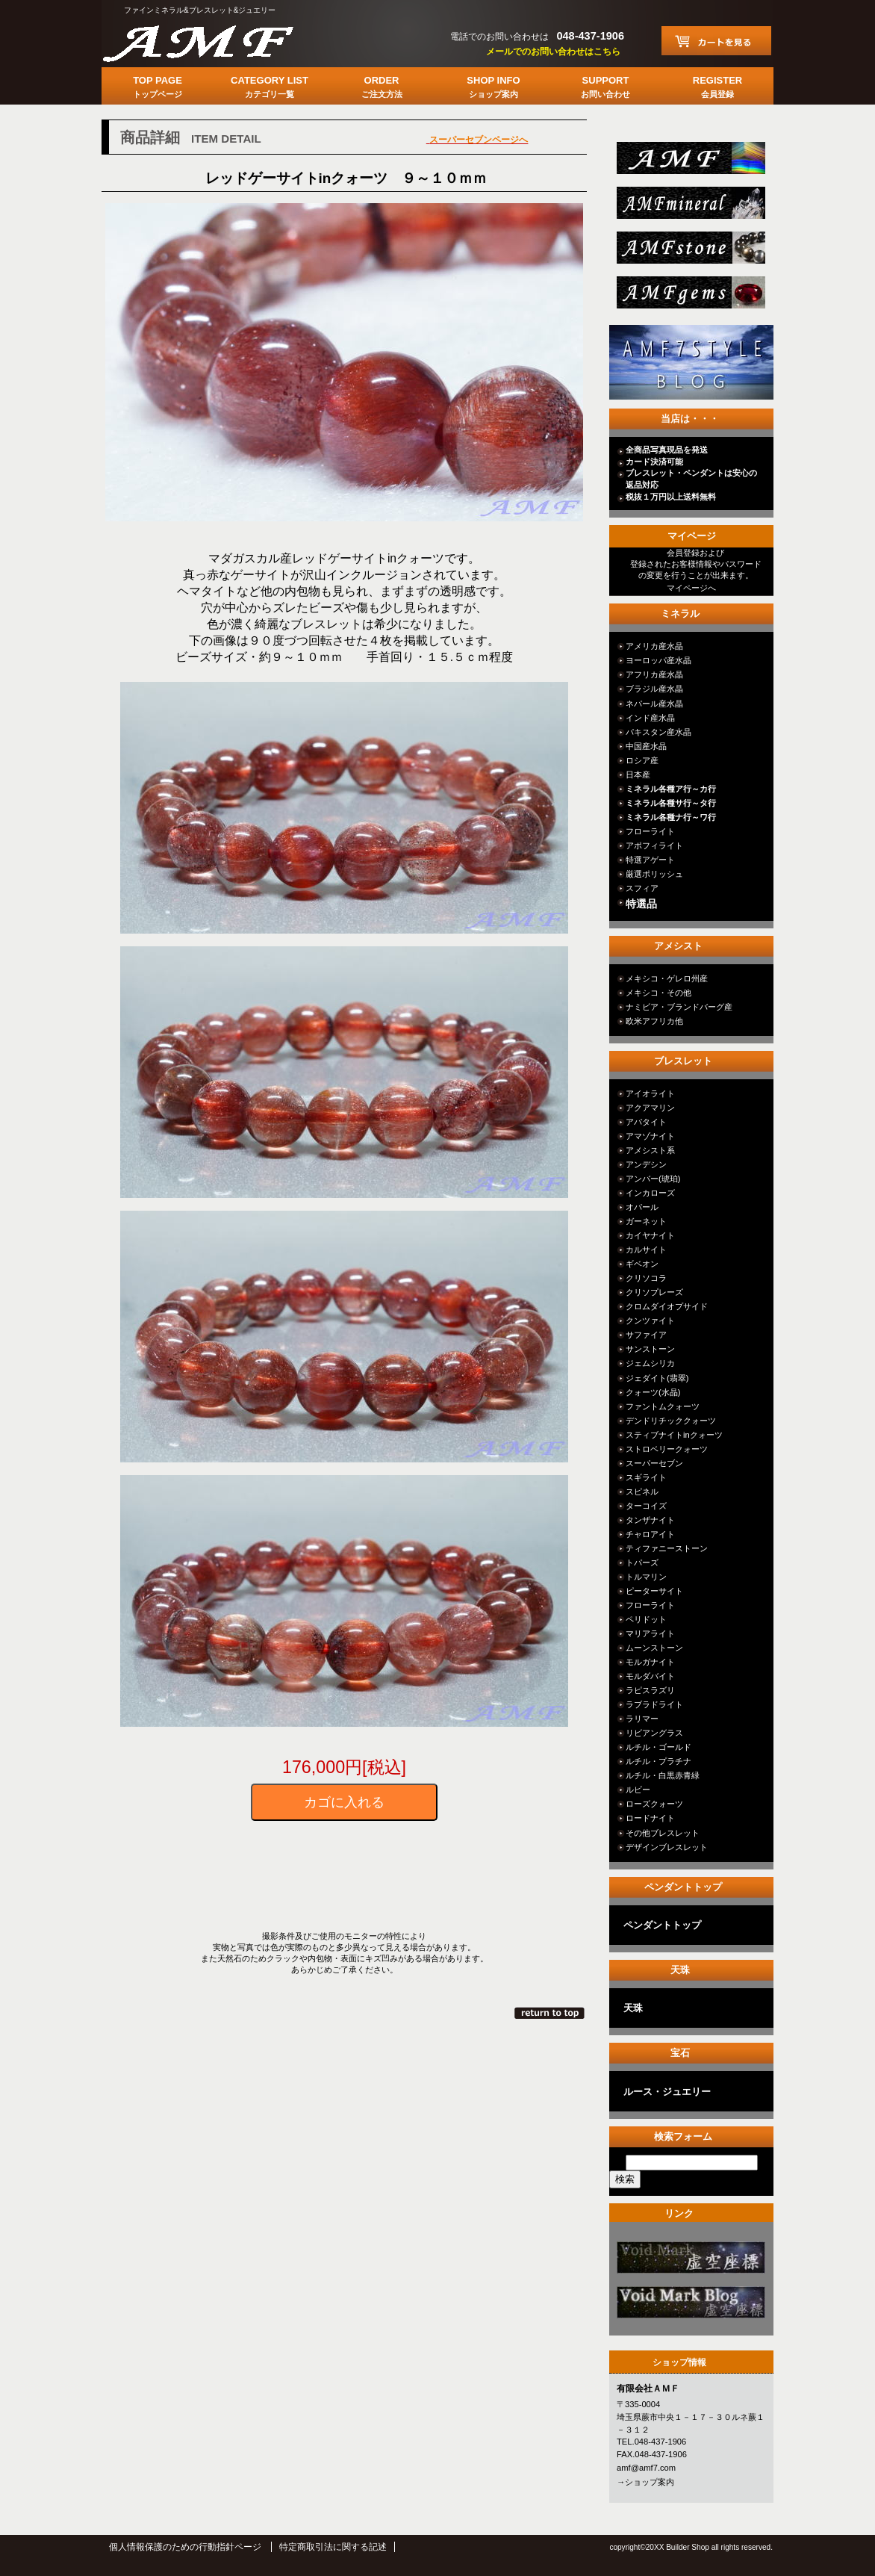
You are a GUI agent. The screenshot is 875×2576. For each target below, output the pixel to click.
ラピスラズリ (650, 1690)
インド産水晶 (650, 717)
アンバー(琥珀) (653, 1178)
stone (689, 252)
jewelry (689, 296)
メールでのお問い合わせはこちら (553, 51)
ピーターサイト (654, 1590)
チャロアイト (650, 1534)
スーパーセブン (654, 1463)
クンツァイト (650, 1320)
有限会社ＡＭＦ (214, 41)
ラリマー (642, 1718)
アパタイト (646, 1121)
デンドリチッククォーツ (671, 1420)
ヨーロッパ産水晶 (658, 660)
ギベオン (642, 1263)
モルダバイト (650, 1676)
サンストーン (650, 1348)
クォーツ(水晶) (653, 1392)
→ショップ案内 (645, 2481)
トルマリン (646, 1576)
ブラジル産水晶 (654, 688)
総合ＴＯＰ (689, 162)
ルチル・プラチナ (658, 1761)
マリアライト (650, 1633)
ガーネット (646, 1221)
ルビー (638, 1789)
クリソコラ (646, 1277)
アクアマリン (650, 1107)
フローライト (650, 831)
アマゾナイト (650, 1136)
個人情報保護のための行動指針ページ (185, 2547)
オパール (642, 1206)
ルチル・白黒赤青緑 (663, 1775)
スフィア (642, 888)
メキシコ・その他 (658, 992)
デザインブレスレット (667, 1847)
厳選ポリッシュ (654, 873)
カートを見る (716, 40)
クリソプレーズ (654, 1292)
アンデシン (646, 1164)
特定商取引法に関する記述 (333, 2547)
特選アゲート (650, 859)
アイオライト (650, 1093)
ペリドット (646, 1619)
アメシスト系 (650, 1150)
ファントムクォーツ (663, 1406)
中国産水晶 (646, 746)
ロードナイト (650, 1817)
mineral (689, 207)
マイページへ (691, 587)
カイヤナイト (650, 1235)
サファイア (646, 1334)
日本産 (638, 774)
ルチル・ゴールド (658, 1746)
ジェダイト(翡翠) (657, 1378)
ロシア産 (642, 760)
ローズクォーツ (654, 1803)
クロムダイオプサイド (667, 1306)
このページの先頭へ (550, 2013)
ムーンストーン (654, 1647)
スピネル (642, 1491)
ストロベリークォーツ (667, 1448)
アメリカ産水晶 (654, 646)
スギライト (646, 1477)
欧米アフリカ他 (654, 1021)
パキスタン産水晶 (658, 731)
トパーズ (642, 1562)
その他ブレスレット (663, 1832)
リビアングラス (654, 1732)
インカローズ (650, 1192)
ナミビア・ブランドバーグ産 (679, 1006)
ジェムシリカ (650, 1363)
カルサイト (646, 1249)
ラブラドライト (654, 1704)
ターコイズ (646, 1505)
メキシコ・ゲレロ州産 (667, 978)
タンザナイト (650, 1519)
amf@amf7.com (646, 2467)
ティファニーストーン (667, 1548)
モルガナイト (650, 1661)
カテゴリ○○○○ (689, 2261)
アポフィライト (654, 845)
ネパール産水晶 (654, 703)
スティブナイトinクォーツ (674, 1434)
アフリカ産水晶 (654, 674)
